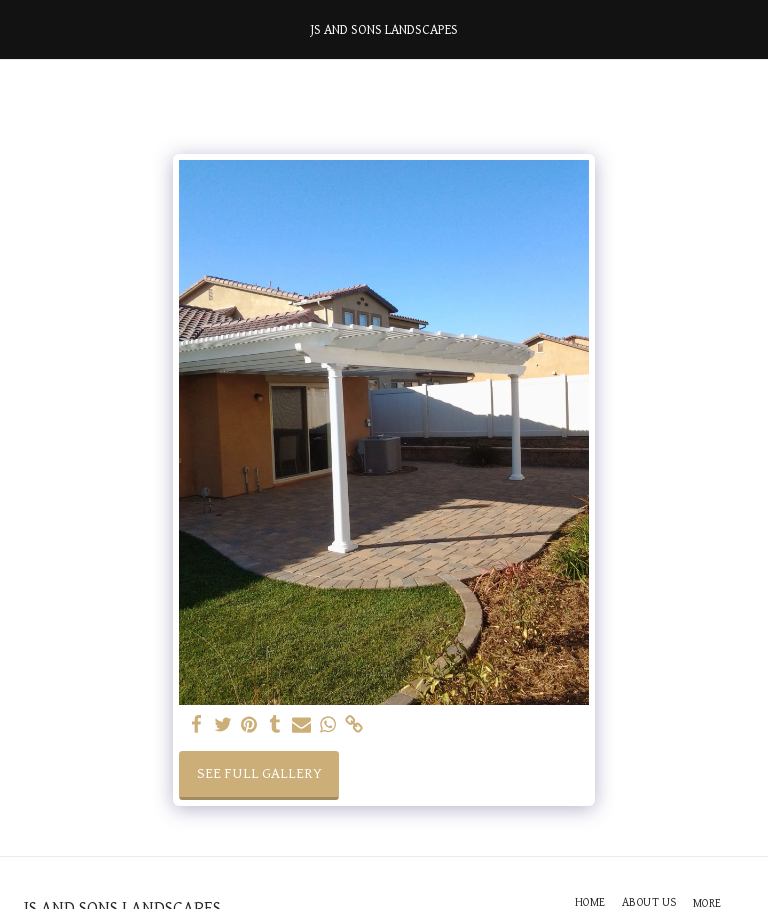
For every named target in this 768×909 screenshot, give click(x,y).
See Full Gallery (259, 773)
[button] (22, 29)
